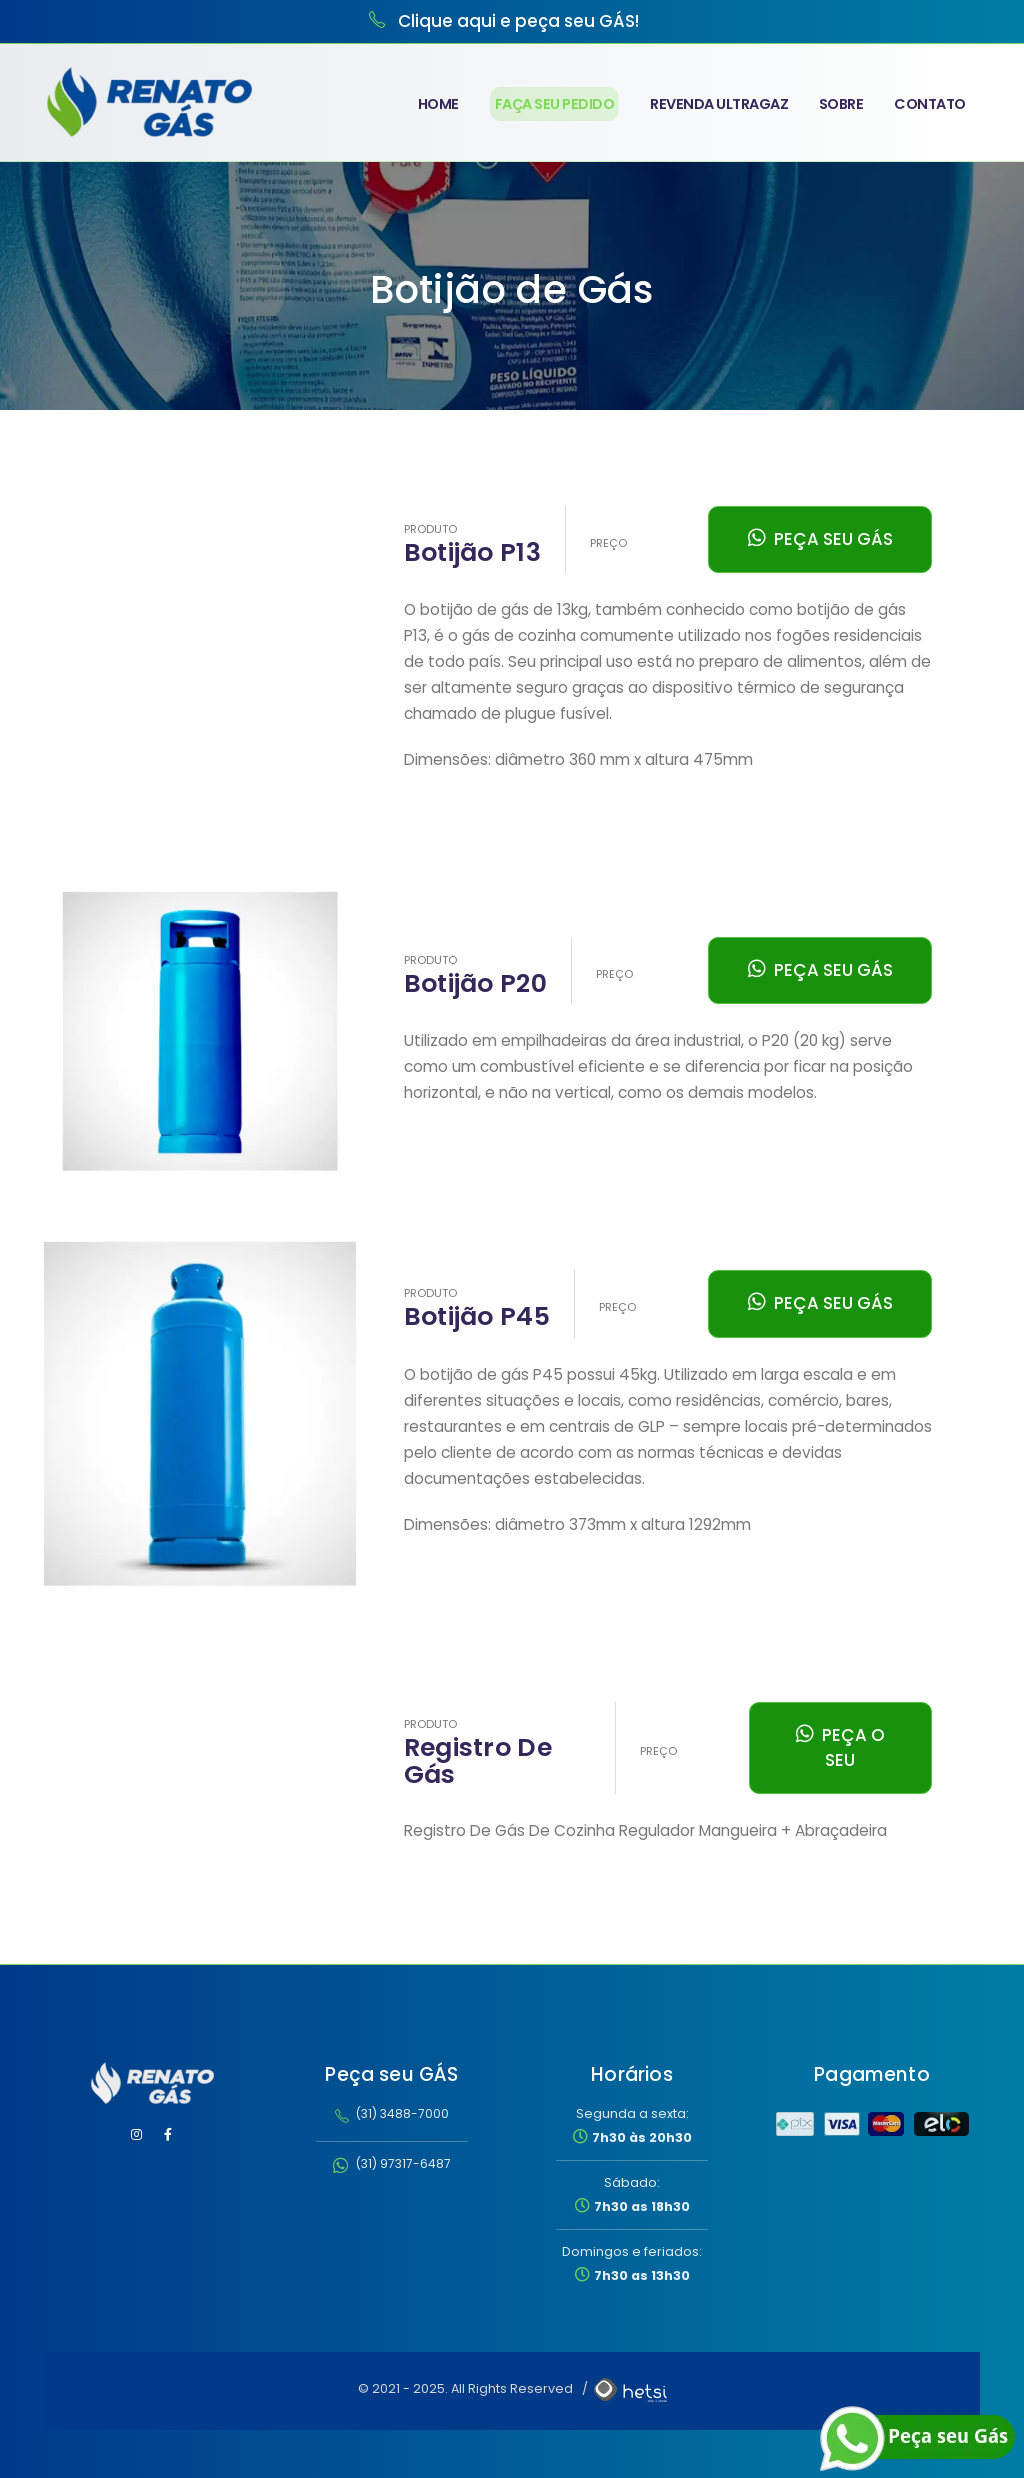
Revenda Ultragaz (719, 104)
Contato (930, 104)
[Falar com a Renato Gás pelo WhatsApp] (919, 2438)
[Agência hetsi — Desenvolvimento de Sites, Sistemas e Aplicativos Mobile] (629, 2388)
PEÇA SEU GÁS (820, 539)
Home (438, 104)
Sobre (841, 104)
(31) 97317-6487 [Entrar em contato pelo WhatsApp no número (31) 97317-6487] (392, 2163)
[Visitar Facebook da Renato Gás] (168, 2135)
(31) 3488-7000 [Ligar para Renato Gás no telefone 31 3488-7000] (392, 2113)
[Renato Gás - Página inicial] (152, 2083)
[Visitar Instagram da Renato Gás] (137, 2135)
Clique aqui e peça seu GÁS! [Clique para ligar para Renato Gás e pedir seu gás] (518, 21)
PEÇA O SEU (840, 1747)
